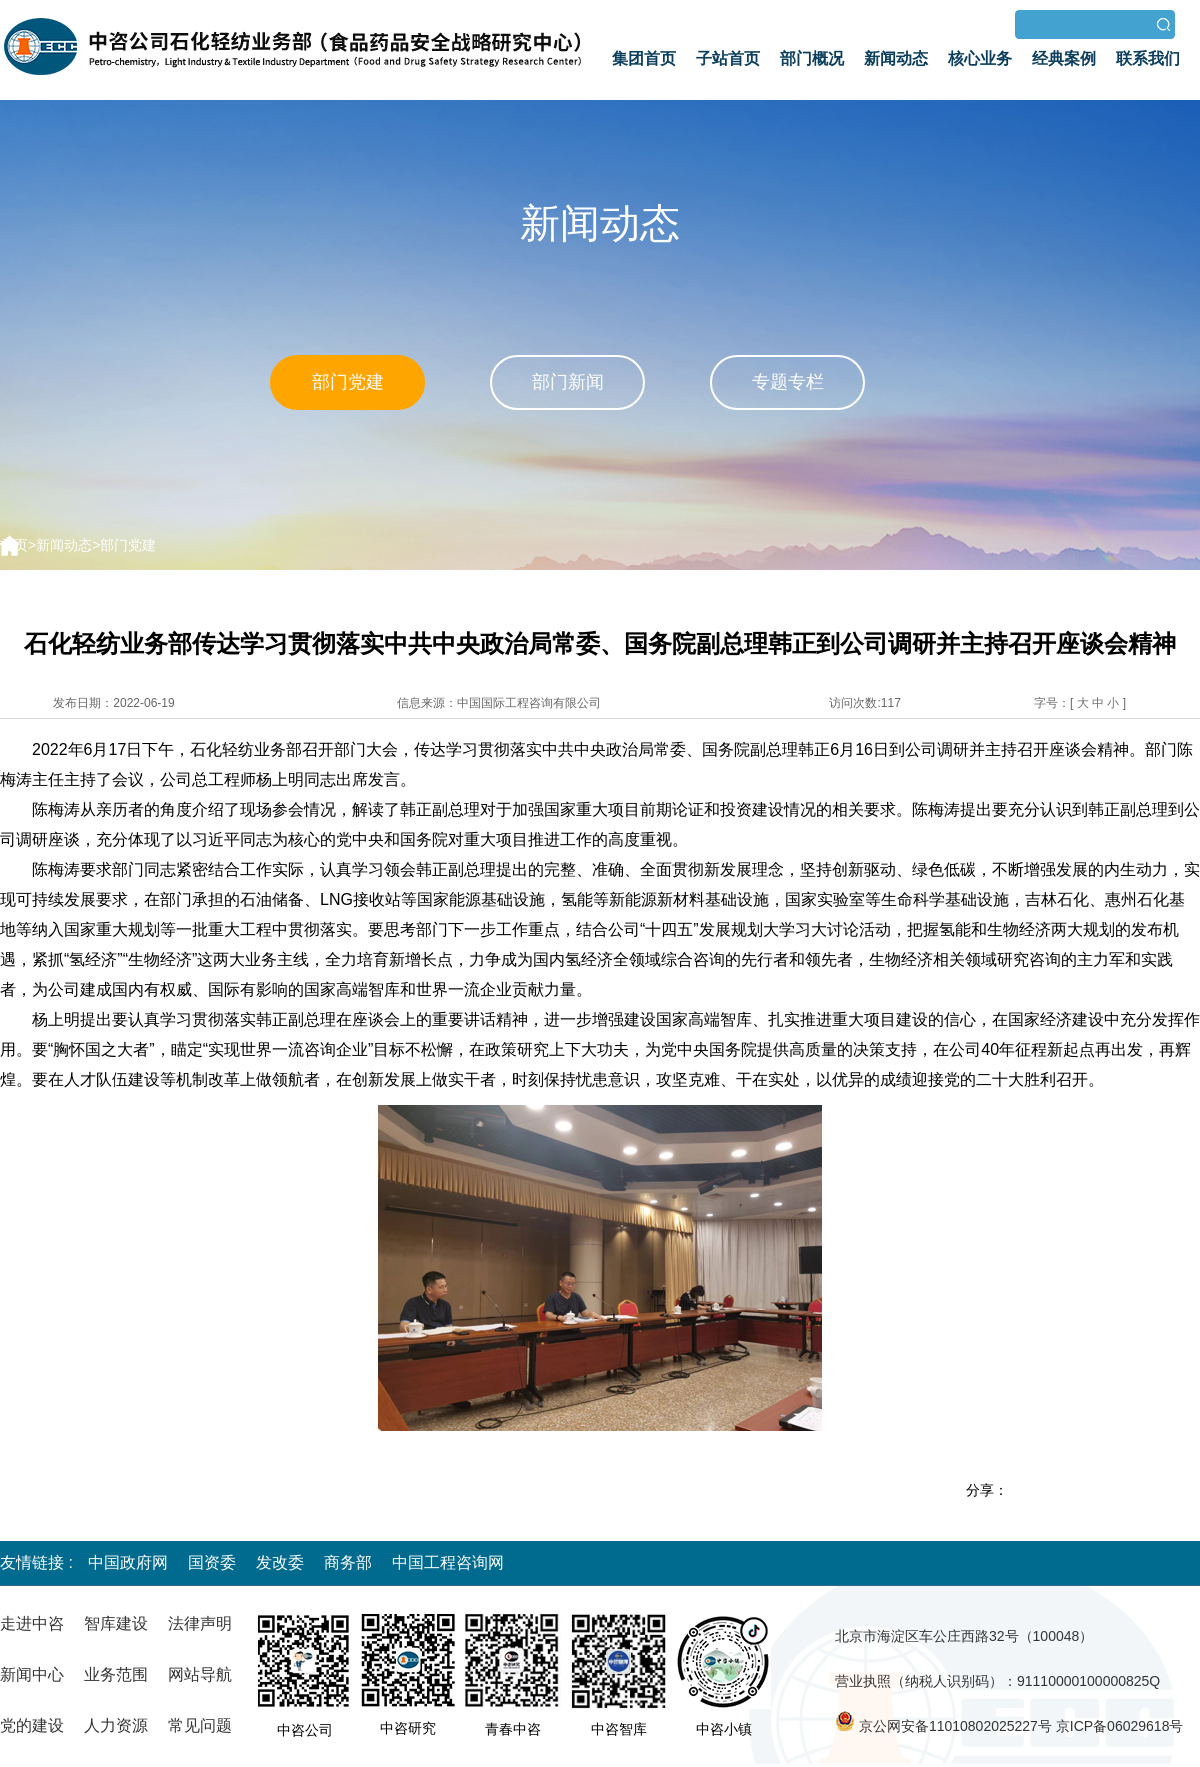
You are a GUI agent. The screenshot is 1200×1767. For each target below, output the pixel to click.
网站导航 (200, 1674)
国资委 (212, 1562)
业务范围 (116, 1674)
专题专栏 (788, 382)
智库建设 (116, 1623)
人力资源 (116, 1725)
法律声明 (200, 1623)
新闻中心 (32, 1674)
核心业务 (980, 58)
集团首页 (644, 58)
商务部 (348, 1562)
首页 (14, 545)
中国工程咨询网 (448, 1562)
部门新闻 (568, 382)
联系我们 (1148, 58)
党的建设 (32, 1725)
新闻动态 (896, 58)
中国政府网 (128, 1562)
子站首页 (728, 58)
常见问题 (200, 1725)
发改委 (280, 1562)
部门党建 (348, 382)
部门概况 (812, 58)
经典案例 (1064, 58)
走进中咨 (32, 1623)
